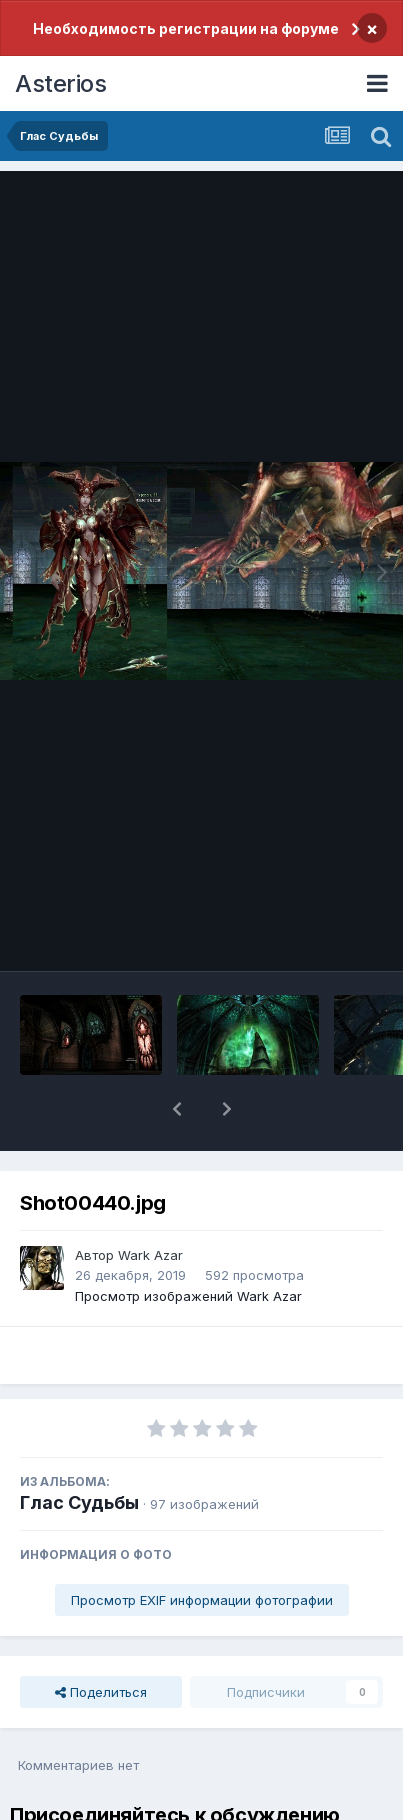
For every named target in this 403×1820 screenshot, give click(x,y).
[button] (177, 1109)
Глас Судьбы (79, 1502)
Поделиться (101, 1692)
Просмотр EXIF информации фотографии (202, 1600)
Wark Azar (150, 1255)
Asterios (60, 83)
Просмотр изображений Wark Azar (188, 1296)
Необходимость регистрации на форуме (186, 28)
